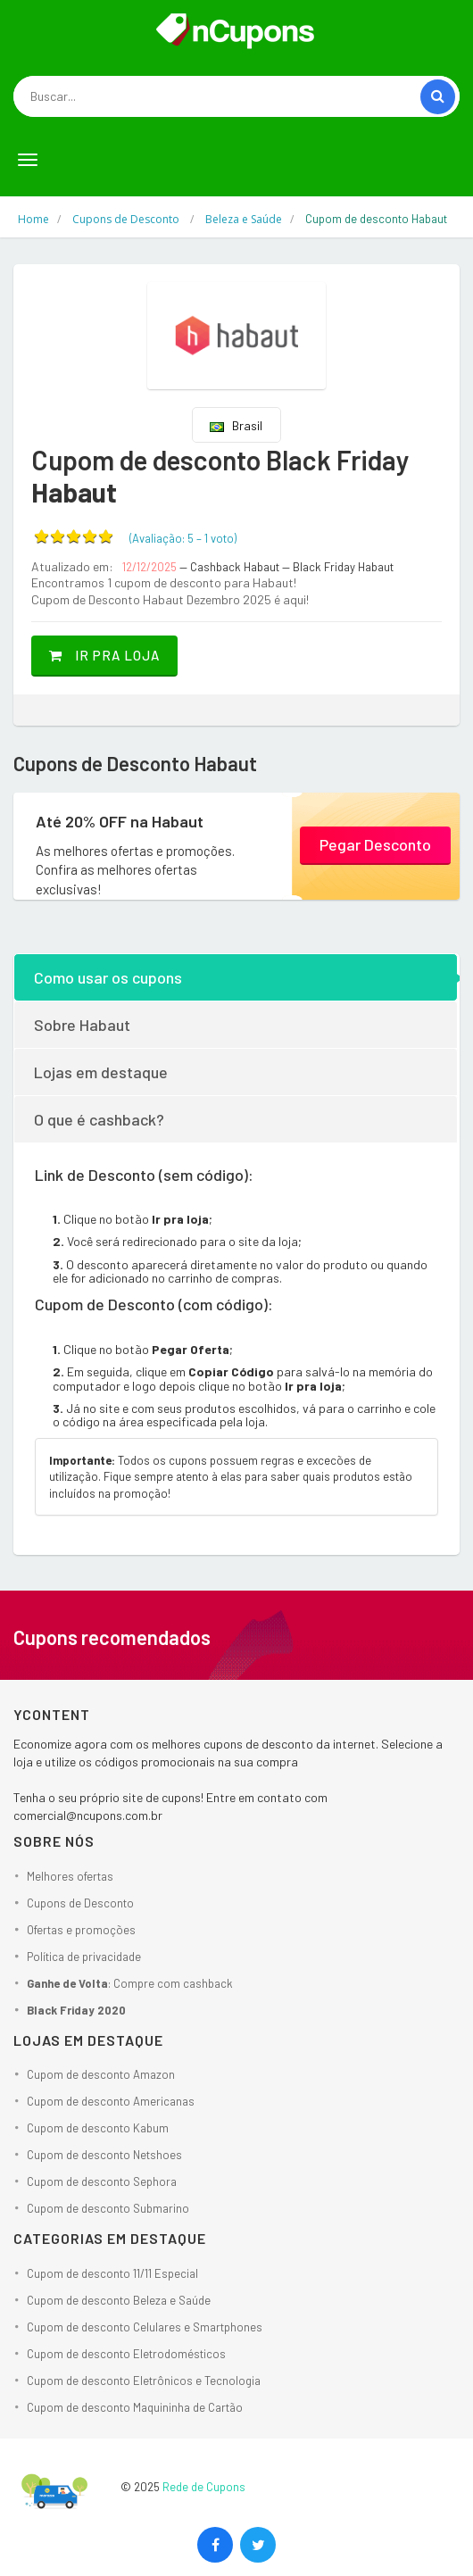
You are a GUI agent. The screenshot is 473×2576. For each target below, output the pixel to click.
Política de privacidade (84, 1956)
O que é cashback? (99, 1119)
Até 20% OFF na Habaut (119, 821)
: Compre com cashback (130, 1983)
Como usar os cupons (108, 977)
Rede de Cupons (203, 2487)
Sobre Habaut (82, 1025)
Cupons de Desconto (80, 1903)
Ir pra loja (104, 655)
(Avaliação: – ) (182, 538)
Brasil (236, 425)
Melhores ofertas (70, 1876)
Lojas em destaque (101, 1072)
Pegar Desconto (375, 844)
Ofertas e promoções (81, 1930)
